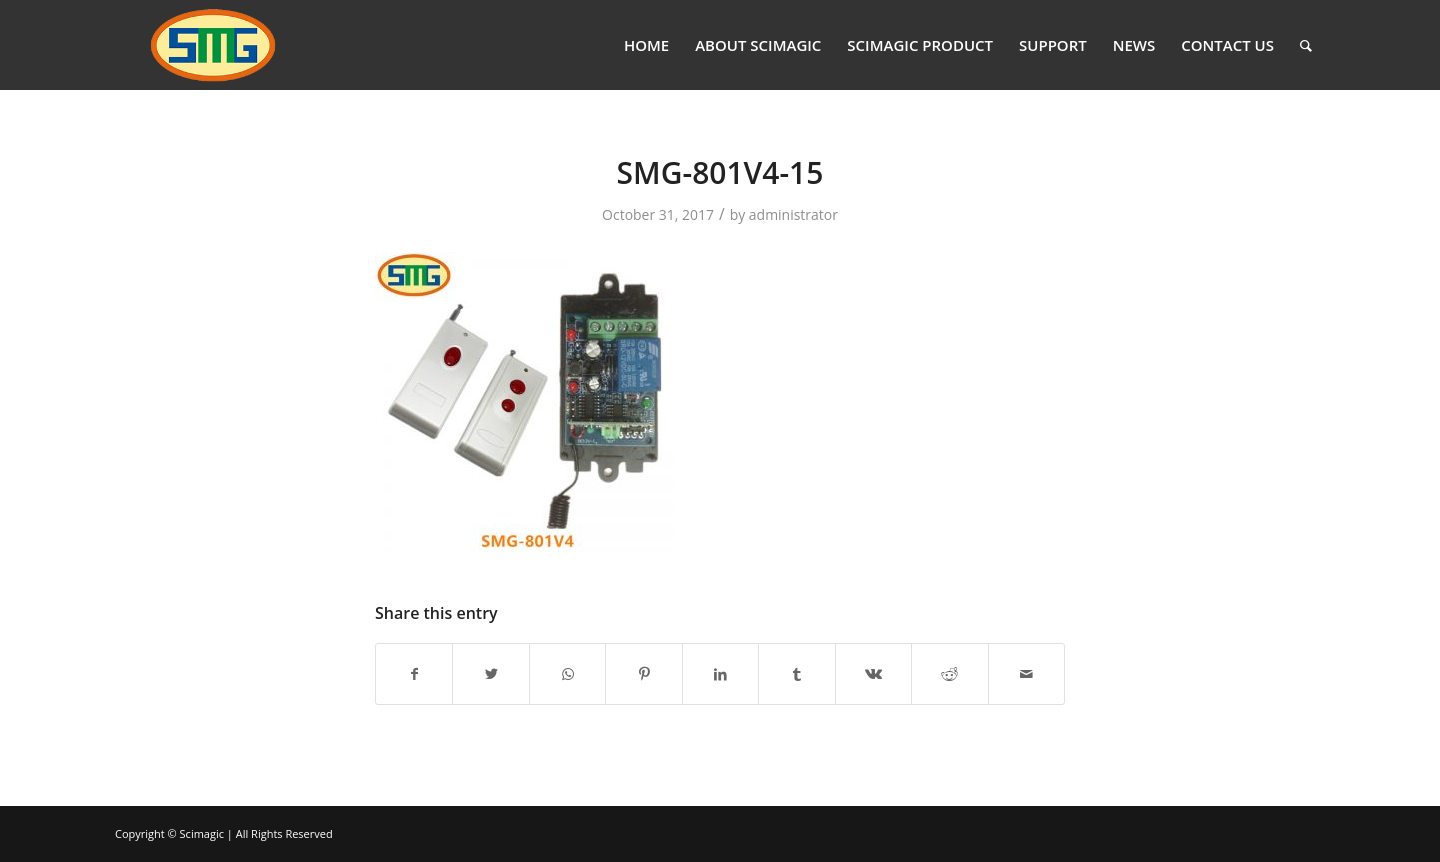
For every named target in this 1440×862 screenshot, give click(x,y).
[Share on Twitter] (490, 674)
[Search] (1306, 45)
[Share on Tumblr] (796, 674)
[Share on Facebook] (414, 674)
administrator (793, 214)
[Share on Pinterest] (643, 674)
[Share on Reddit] (949, 674)
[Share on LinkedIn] (720, 674)
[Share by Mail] (1027, 674)
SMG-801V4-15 (720, 172)
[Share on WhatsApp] (567, 674)
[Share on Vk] (873, 674)
